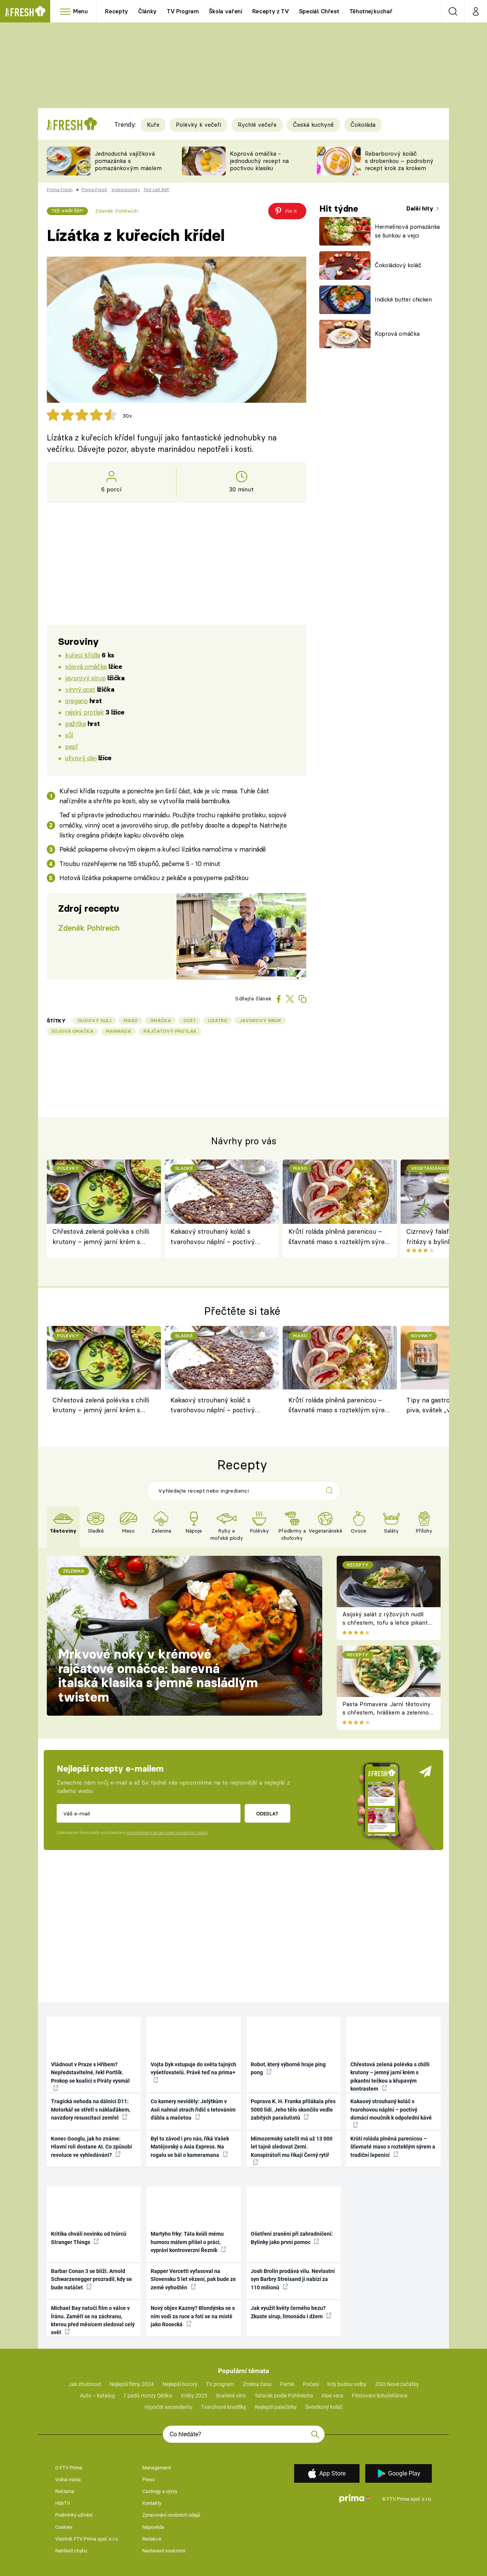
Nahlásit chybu (71, 2551)
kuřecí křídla (82, 655)
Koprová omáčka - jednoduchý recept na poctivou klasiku (259, 161)
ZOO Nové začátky (397, 2384)
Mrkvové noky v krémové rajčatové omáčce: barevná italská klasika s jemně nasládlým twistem (158, 1675)
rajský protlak (84, 712)
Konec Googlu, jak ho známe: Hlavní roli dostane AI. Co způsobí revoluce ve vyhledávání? (91, 2147)
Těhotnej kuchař (371, 11)
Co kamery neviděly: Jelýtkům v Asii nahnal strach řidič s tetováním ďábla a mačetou (193, 2109)
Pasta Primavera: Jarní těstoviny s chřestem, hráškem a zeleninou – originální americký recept (387, 1712)
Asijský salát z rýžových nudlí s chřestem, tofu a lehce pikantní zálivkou (387, 1623)
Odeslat (267, 1813)
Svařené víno (231, 2396)
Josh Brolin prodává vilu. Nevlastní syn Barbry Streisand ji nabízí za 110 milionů (293, 2279)
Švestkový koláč (324, 2407)
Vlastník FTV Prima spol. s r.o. (87, 2539)
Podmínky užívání (73, 2515)
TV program (220, 2384)
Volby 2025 (194, 2396)
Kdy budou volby (346, 2384)
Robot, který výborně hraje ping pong (288, 2068)
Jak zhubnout (84, 2384)
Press (148, 2479)
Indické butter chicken (403, 299)
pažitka (75, 723)
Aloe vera (332, 2396)
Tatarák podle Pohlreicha (284, 2396)
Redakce (151, 2539)
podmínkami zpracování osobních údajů (166, 1832)
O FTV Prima (68, 2468)
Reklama (64, 2491)
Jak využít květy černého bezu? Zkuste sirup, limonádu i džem (291, 2312)
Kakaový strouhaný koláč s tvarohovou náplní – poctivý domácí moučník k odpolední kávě (220, 1237)
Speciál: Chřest (319, 11)
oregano (76, 701)
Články (147, 11)
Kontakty (151, 2503)
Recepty (116, 11)
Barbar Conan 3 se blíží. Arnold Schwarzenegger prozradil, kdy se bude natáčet (91, 2279)
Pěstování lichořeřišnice (379, 2396)
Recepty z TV (270, 11)
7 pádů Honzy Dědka (147, 2396)
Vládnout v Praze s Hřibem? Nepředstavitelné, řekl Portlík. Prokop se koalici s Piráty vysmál (90, 2076)
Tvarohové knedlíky (223, 2407)
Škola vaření (225, 11)
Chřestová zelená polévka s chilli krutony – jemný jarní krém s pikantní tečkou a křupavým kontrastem (101, 1237)
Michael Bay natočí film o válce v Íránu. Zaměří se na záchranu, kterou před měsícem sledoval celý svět (93, 2320)
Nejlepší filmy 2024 (132, 2384)
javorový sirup (85, 678)
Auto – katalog (97, 2396)
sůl (69, 735)
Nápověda (153, 2527)
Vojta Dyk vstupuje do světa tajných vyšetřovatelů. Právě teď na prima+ (193, 2072)
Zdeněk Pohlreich (116, 210)
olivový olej (80, 758)
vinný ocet (80, 689)
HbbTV (62, 2503)
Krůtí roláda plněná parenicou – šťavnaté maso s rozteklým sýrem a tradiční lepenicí (339, 1237)
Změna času (257, 2384)
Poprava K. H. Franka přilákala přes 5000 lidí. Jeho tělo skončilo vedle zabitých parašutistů (293, 2109)
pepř (71, 746)
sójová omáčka (86, 666)
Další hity (420, 208)
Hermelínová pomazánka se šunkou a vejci (407, 231)
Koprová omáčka (397, 333)
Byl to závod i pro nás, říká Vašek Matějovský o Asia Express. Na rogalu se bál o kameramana (190, 2147)
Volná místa (68, 2479)
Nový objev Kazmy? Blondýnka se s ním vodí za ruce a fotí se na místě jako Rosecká (193, 2316)
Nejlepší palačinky (276, 2407)
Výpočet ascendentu (168, 2407)
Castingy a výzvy (159, 2491)
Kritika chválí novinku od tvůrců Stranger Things (88, 2238)
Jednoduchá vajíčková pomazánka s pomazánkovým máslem (128, 161)
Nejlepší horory (179, 2384)
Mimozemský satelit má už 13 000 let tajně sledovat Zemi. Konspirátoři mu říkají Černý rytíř (292, 2150)
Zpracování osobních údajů (171, 2515)
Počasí (311, 2384)
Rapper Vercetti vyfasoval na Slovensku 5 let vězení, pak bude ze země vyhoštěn (193, 2279)
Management (156, 2468)
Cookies (64, 2527)
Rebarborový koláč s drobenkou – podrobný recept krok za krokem (399, 161)
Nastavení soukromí (163, 2551)
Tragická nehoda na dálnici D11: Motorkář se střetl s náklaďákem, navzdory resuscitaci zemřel (90, 2109)
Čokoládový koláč (398, 265)
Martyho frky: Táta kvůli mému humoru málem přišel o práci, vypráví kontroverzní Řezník (188, 2242)
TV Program (183, 11)
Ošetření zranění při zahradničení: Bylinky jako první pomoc (292, 2238)
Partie (287, 2384)
